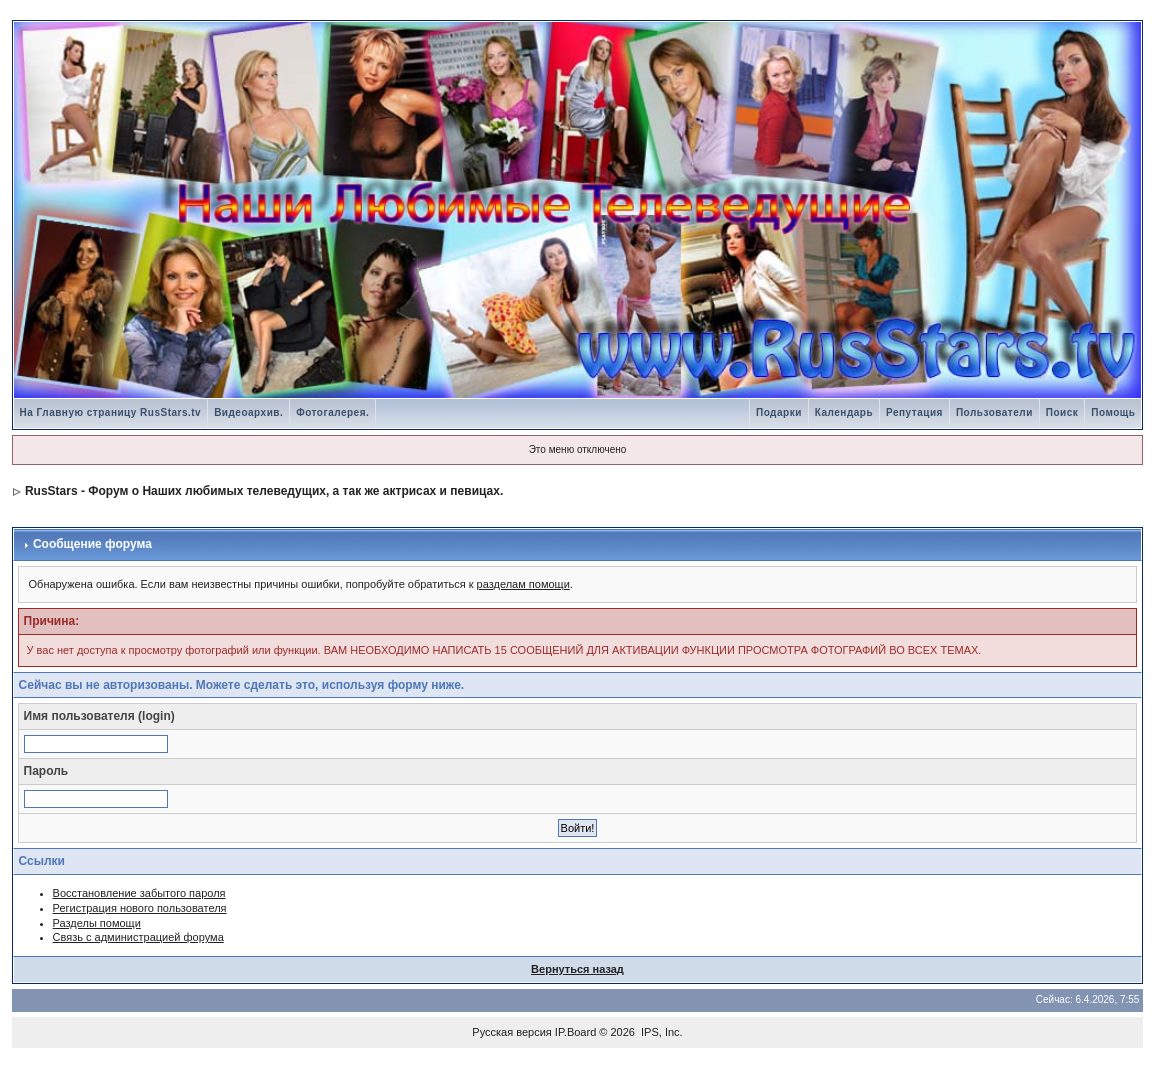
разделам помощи (523, 584)
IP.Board (575, 1032)
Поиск (1062, 412)
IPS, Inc (660, 1032)
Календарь (844, 412)
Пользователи (994, 412)
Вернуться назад (577, 969)
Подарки (779, 412)
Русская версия (511, 1032)
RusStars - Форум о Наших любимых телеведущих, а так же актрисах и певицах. (264, 491)
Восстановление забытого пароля (139, 893)
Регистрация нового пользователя (140, 908)
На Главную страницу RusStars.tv (111, 412)
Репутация (914, 412)
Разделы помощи (97, 923)
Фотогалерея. (332, 412)
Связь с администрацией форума (138, 937)
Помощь (1113, 412)
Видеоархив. (248, 412)
